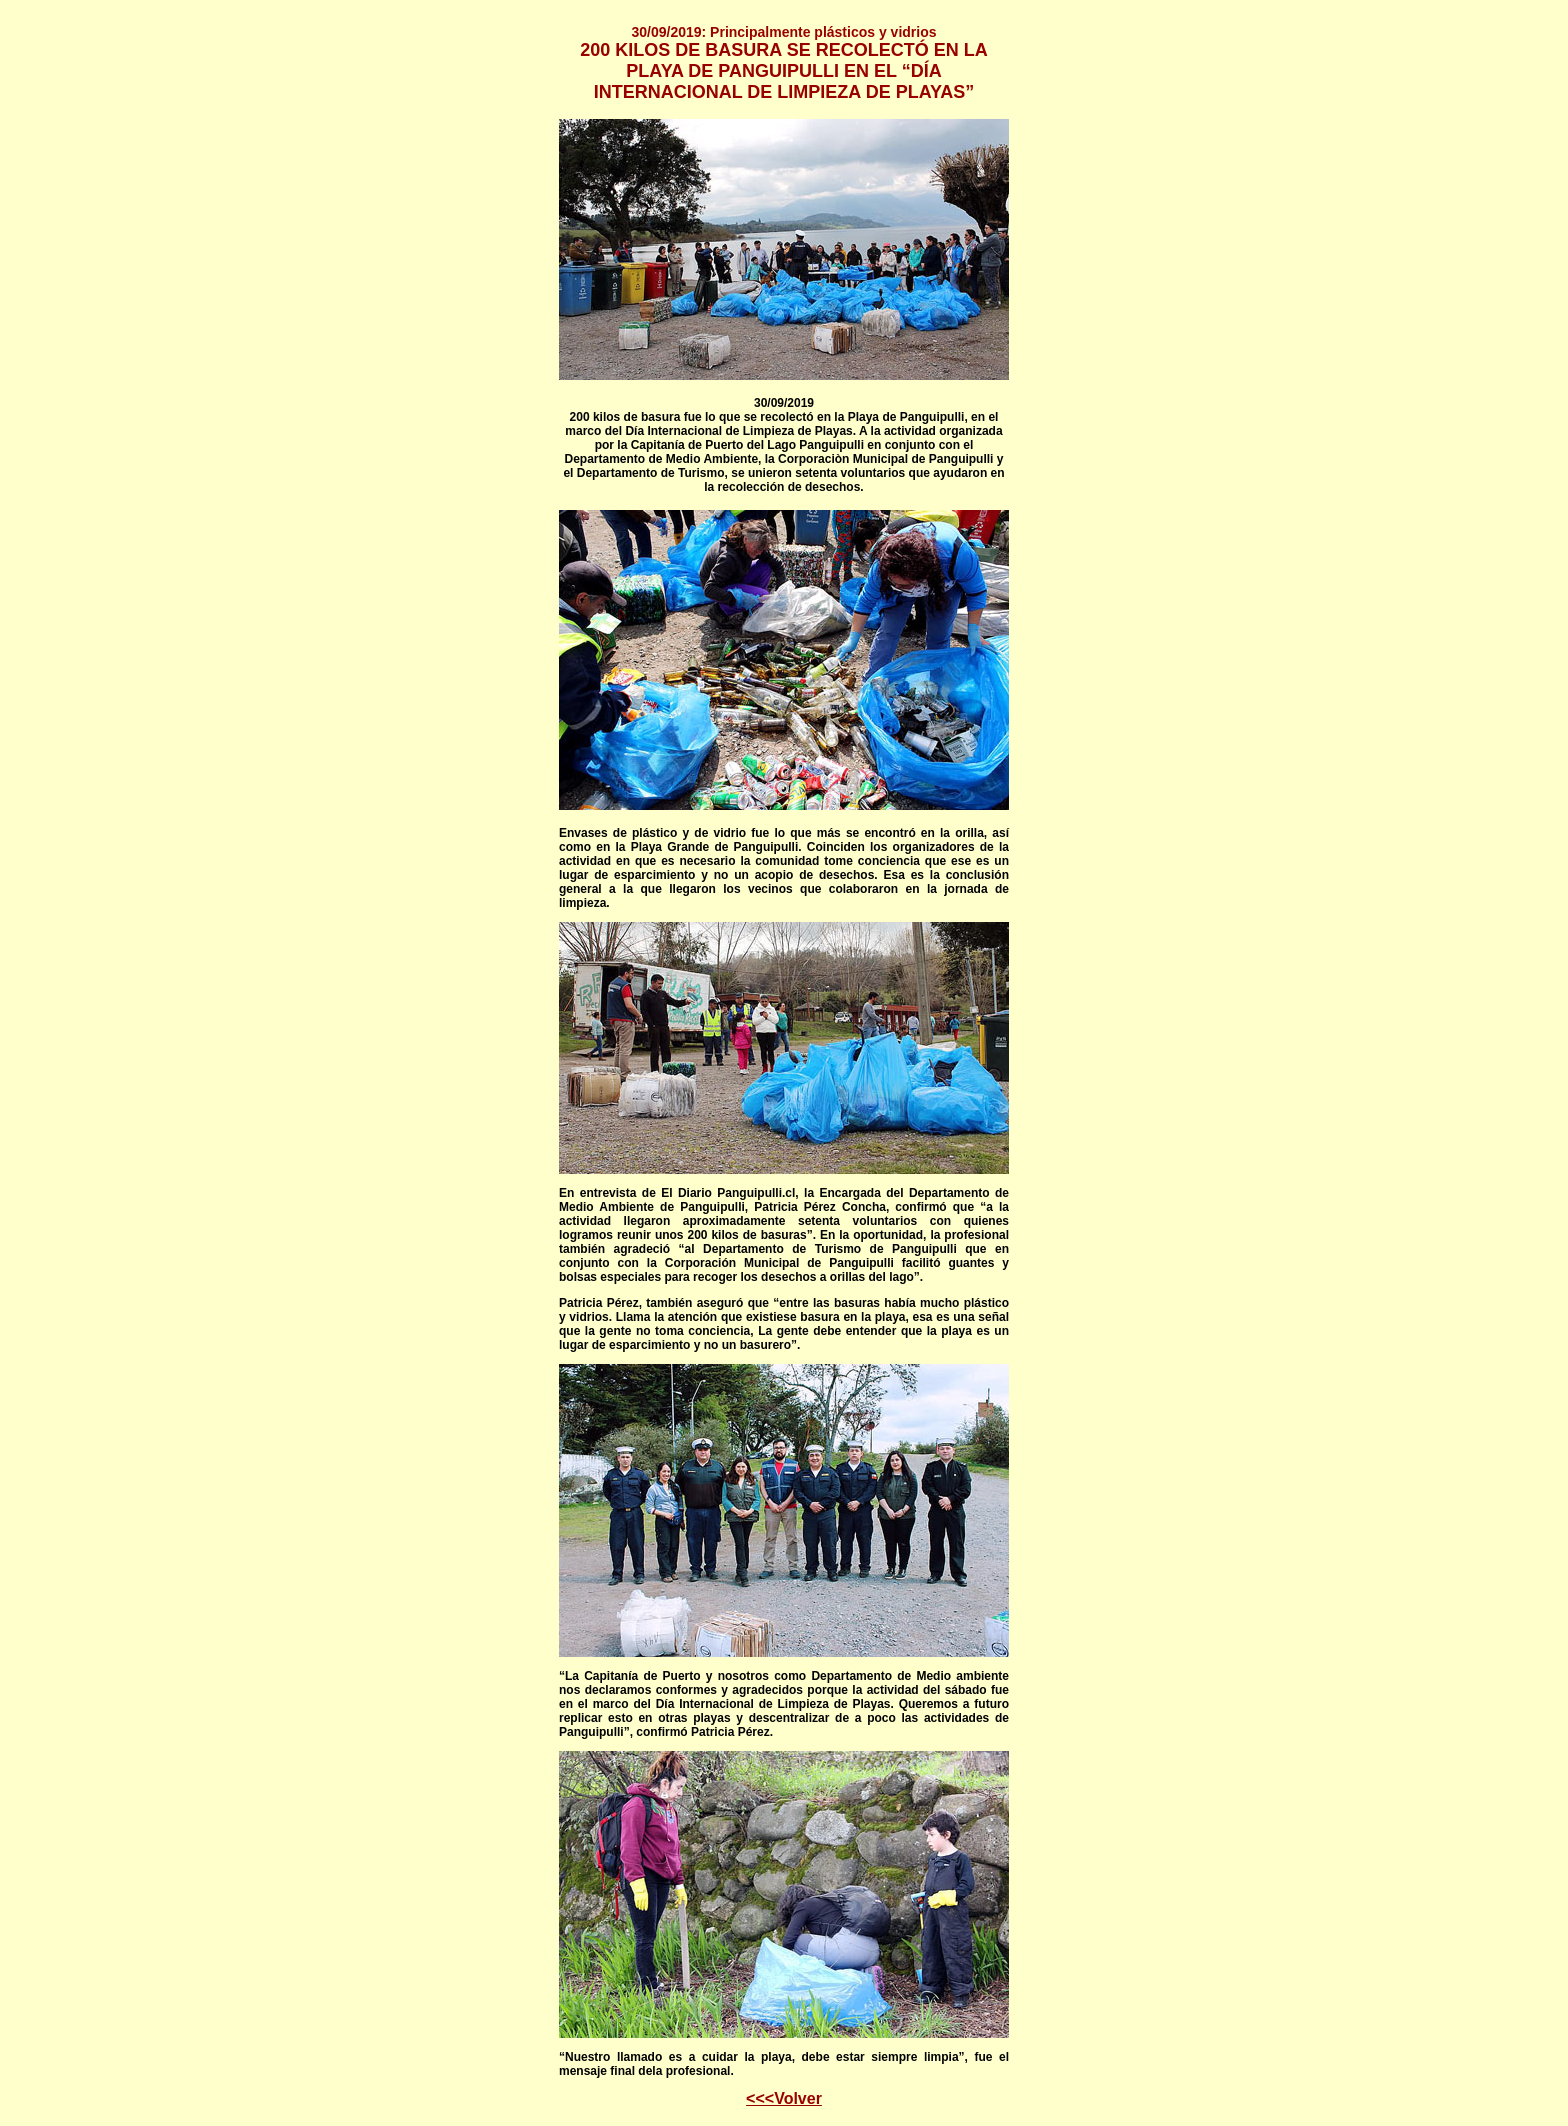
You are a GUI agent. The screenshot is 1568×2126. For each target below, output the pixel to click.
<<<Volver (784, 2098)
